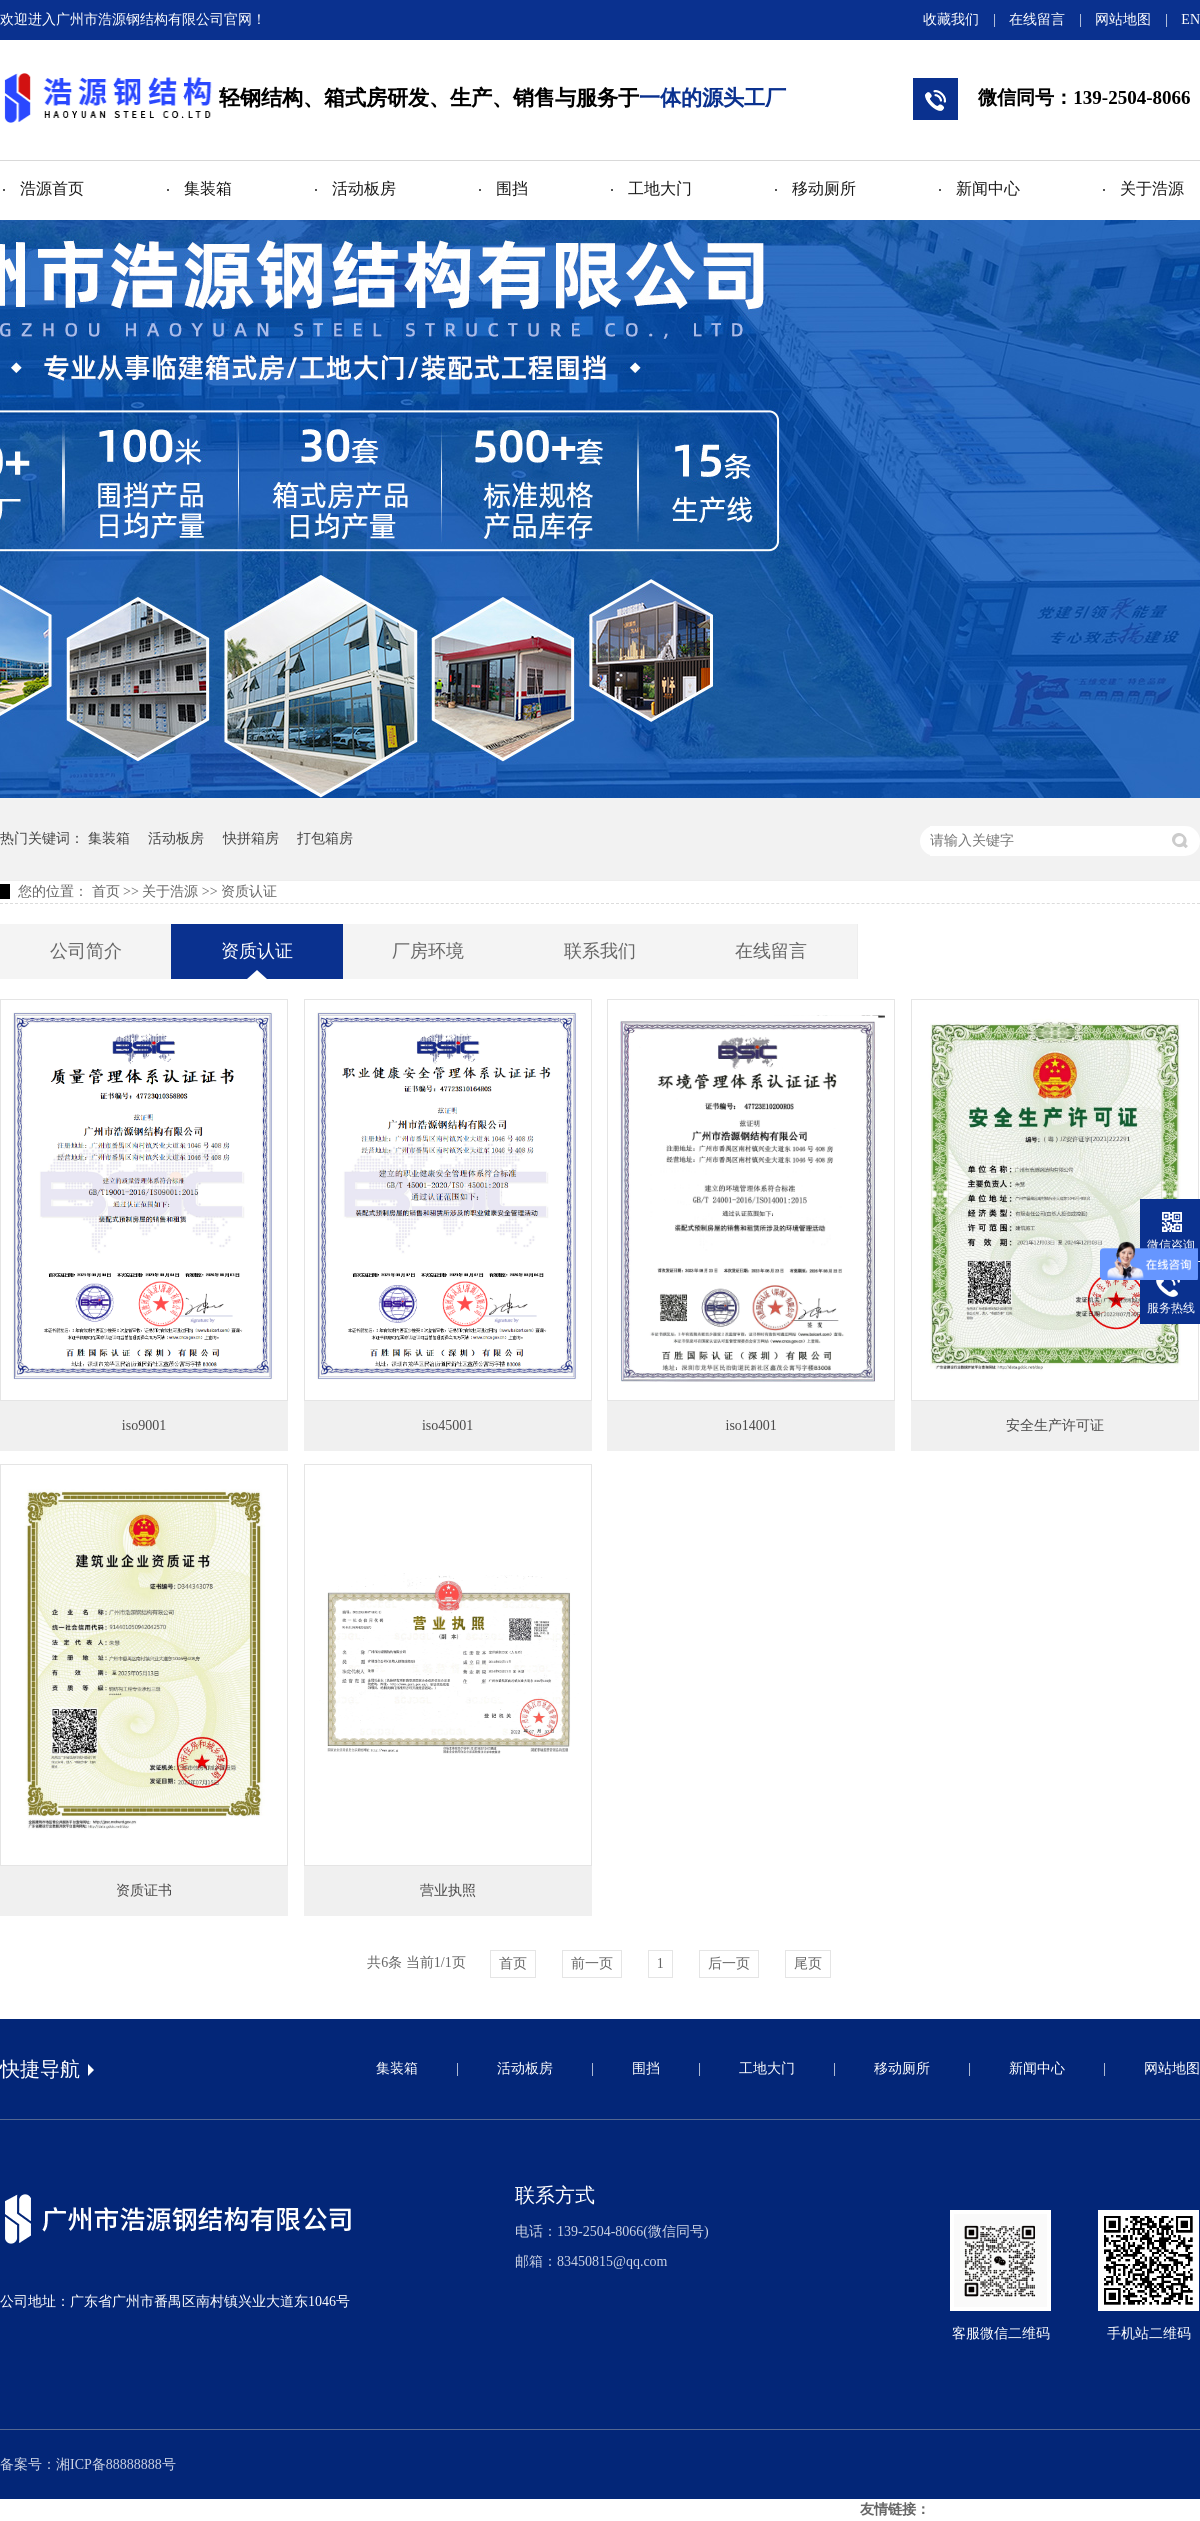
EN (1190, 19)
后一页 (729, 1963)
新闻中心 (988, 188)
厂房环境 (428, 951)
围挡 (512, 188)
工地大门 (660, 188)
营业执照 (448, 1890)
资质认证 (249, 891)
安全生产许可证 (1055, 1425)
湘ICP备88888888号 (116, 2464)
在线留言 (1037, 19)
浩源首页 (52, 188)
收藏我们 (951, 19)
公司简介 (86, 951)
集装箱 (208, 188)
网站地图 (1123, 19)
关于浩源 (1152, 188)
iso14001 (751, 1425)
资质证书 (144, 1890)
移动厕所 (824, 188)
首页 (106, 891)
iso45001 (447, 1425)
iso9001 (144, 1425)
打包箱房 (325, 838)
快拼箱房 (251, 838)
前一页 (592, 1963)
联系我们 (600, 951)
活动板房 (364, 188)
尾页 (808, 1963)
